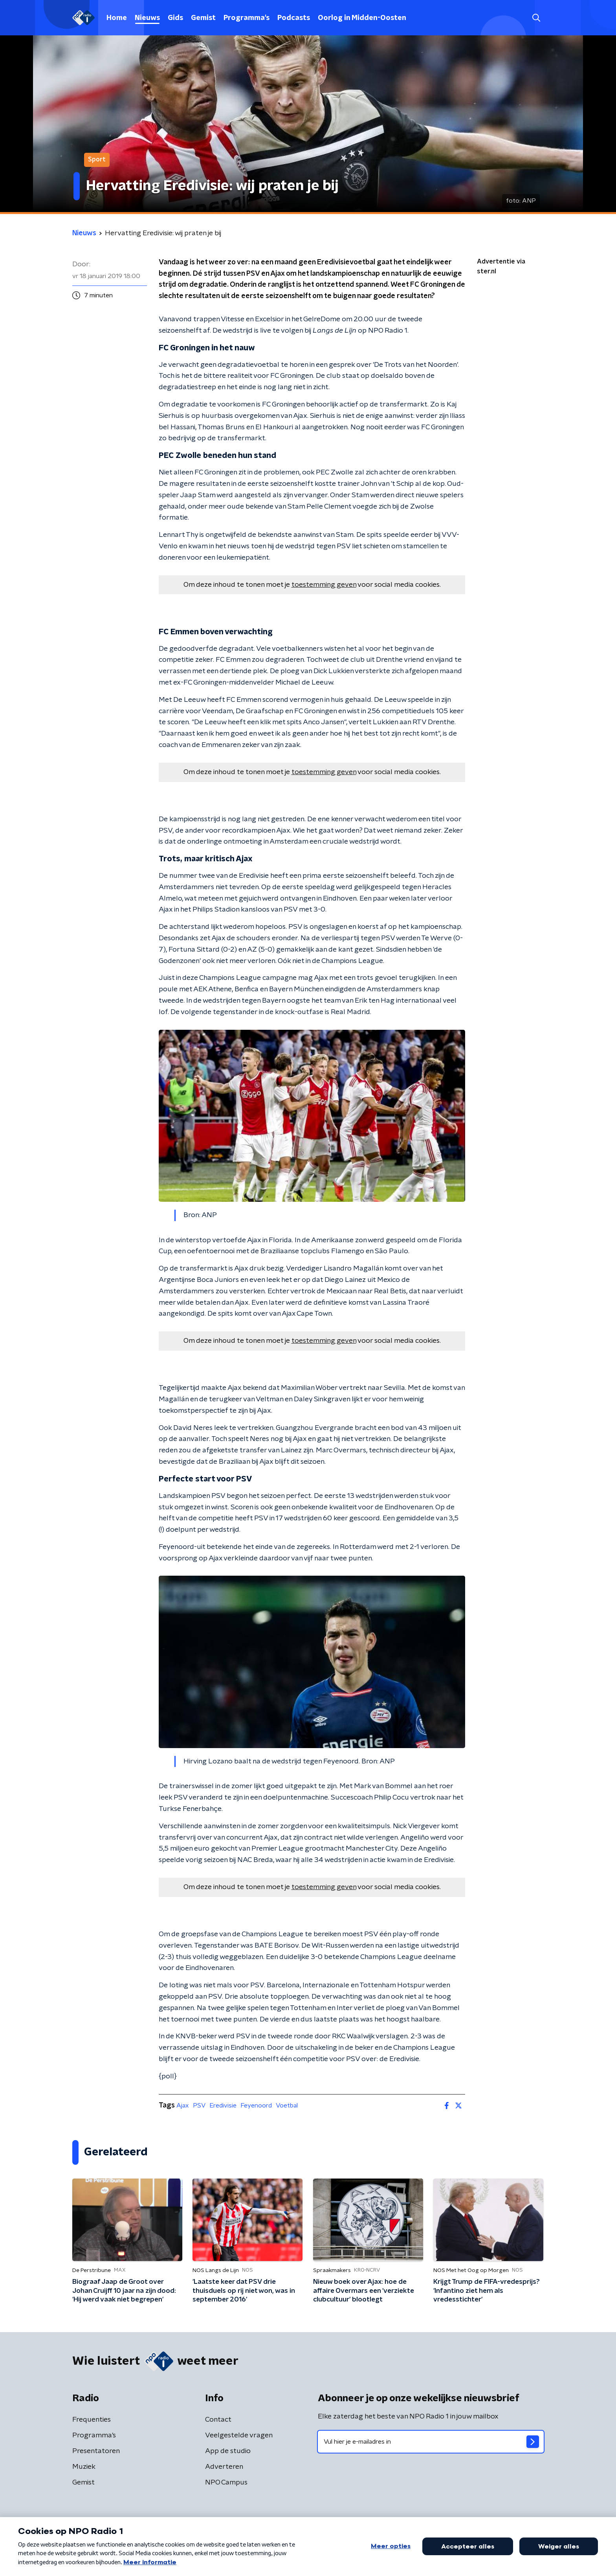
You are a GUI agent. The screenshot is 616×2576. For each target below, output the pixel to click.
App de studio (228, 2451)
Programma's (247, 18)
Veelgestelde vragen (239, 2435)
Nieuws (147, 18)
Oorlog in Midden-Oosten (362, 18)
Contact (218, 2419)
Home (116, 18)
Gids (175, 18)
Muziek (83, 2466)
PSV (199, 2105)
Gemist (203, 18)
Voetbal (287, 2105)
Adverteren (224, 2466)
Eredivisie (222, 2105)
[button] (536, 18)
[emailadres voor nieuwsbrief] (431, 2442)
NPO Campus (226, 2482)
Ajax (182, 2105)
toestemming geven (324, 584)
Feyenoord (256, 2105)
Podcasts (293, 18)
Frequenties (91, 2419)
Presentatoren (96, 2451)
